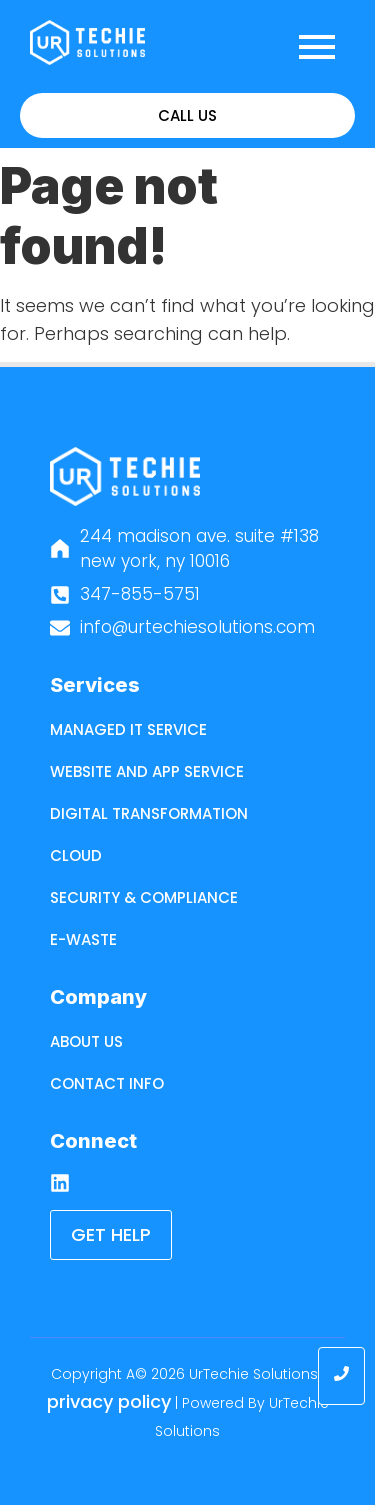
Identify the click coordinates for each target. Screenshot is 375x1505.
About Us (86, 1041)
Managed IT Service (128, 729)
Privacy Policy (109, 1401)
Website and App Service (147, 771)
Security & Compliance (144, 897)
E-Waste (83, 939)
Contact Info (107, 1083)
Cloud (76, 855)
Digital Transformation (149, 813)
